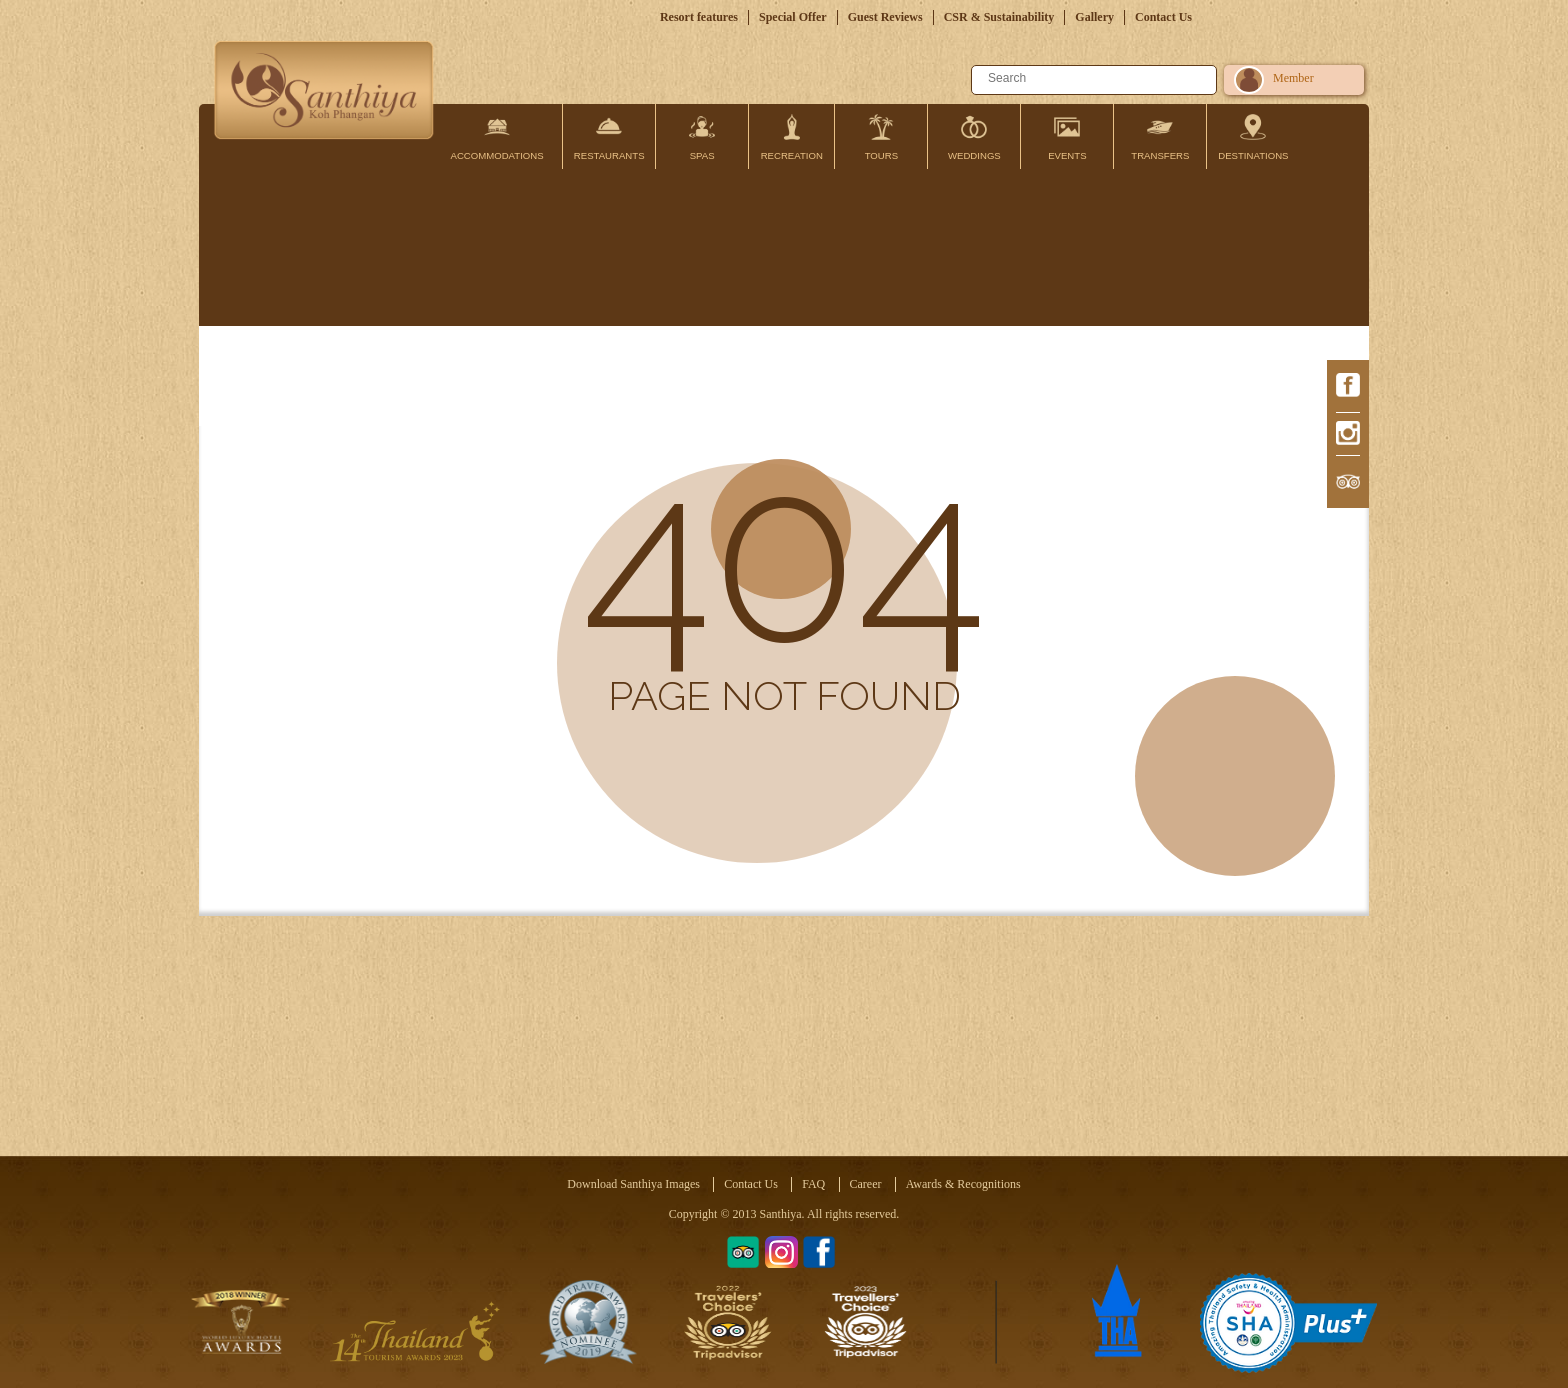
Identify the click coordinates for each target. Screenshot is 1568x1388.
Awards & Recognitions (963, 1184)
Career (866, 1184)
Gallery (1094, 17)
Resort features (699, 17)
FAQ (813, 1184)
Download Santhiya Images (633, 1184)
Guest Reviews (885, 17)
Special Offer (793, 17)
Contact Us (1163, 17)
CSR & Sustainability (999, 17)
